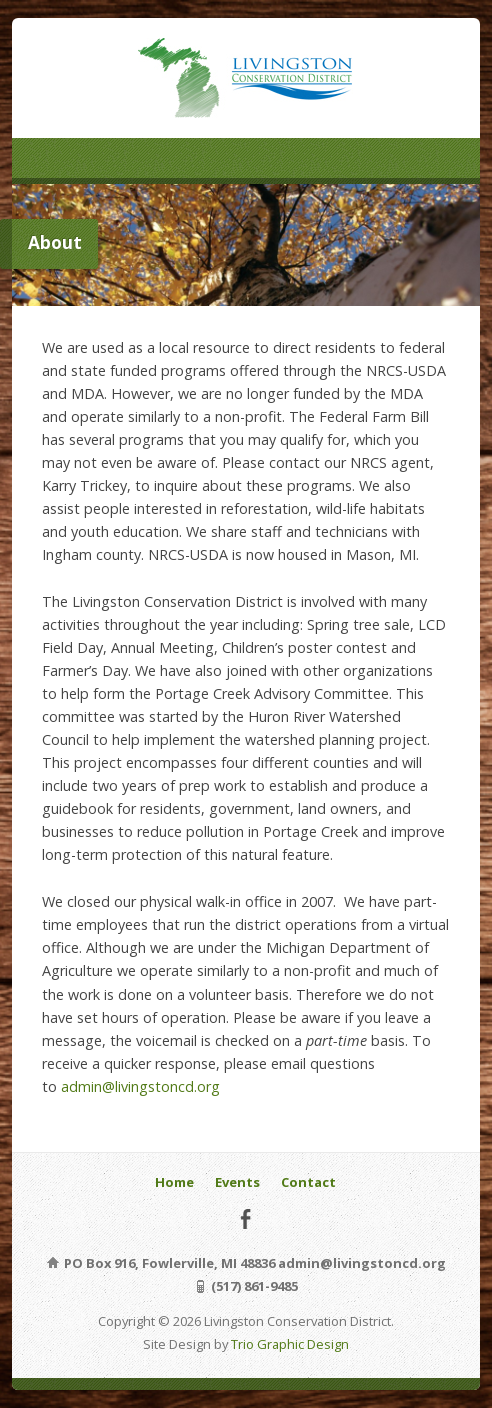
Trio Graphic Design (290, 1344)
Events (237, 1182)
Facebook (245, 1218)
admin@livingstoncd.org (140, 1086)
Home (174, 1182)
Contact (308, 1182)
